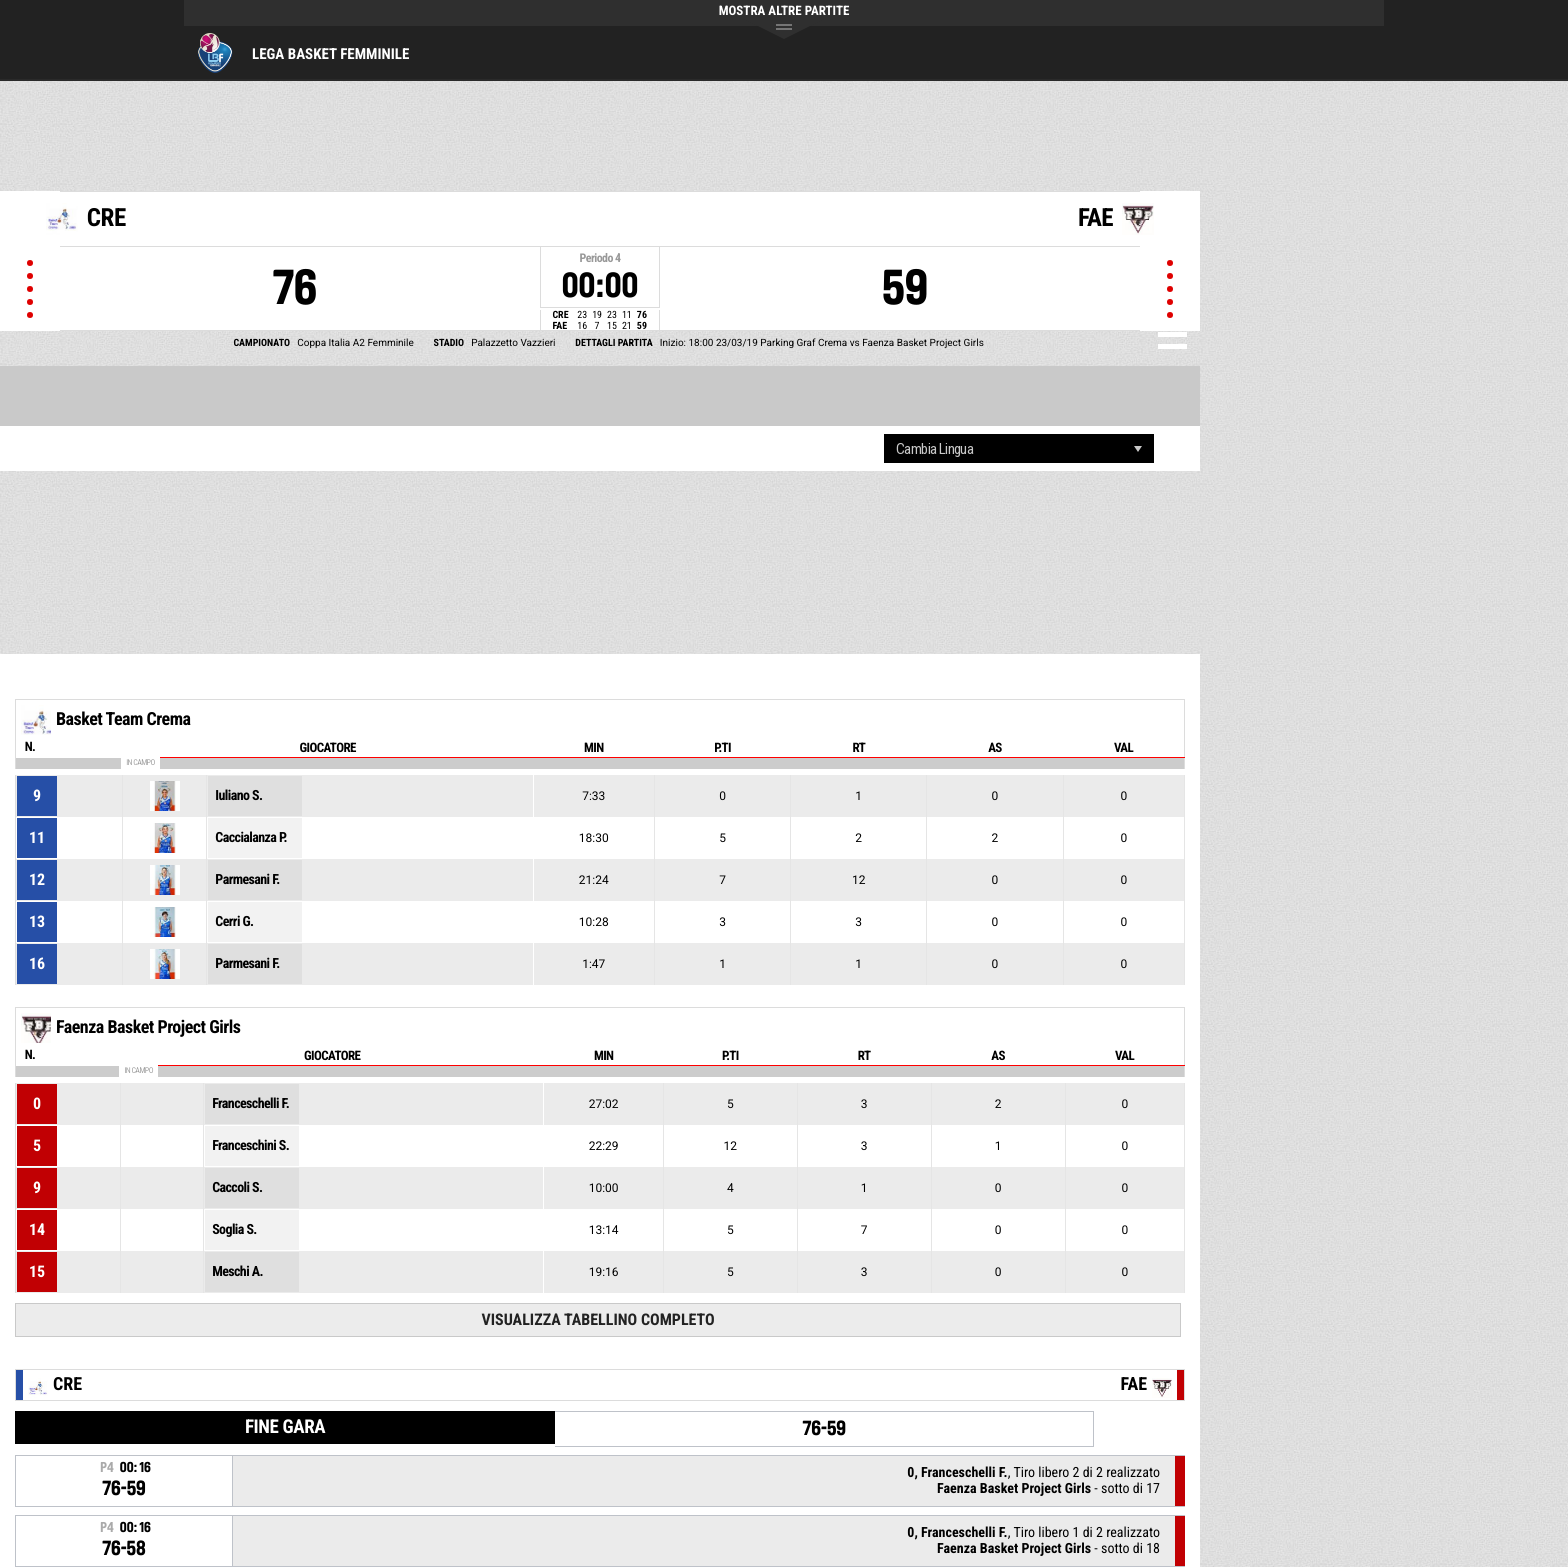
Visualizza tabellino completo (597, 1319)
